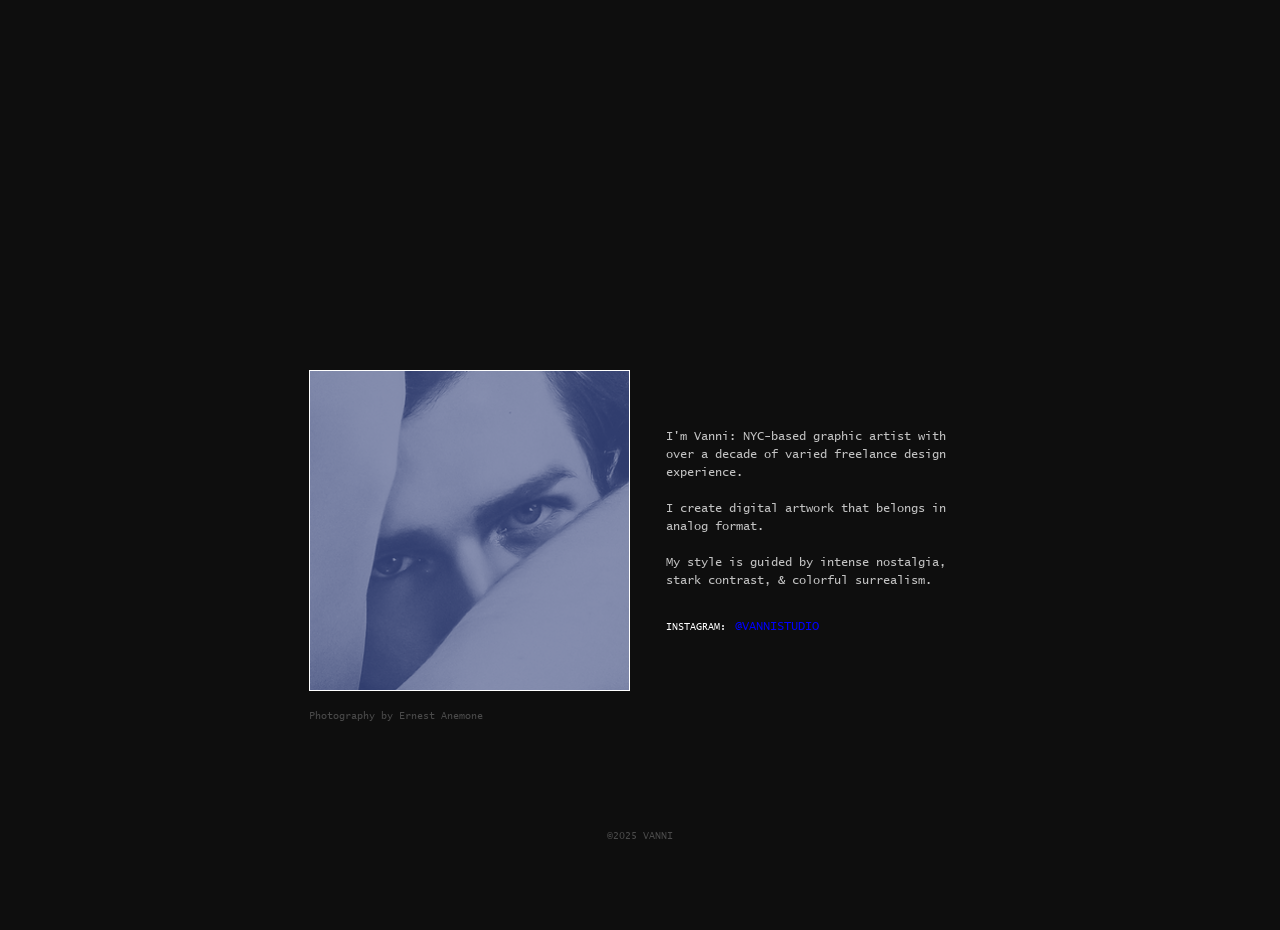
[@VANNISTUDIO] (779, 627)
